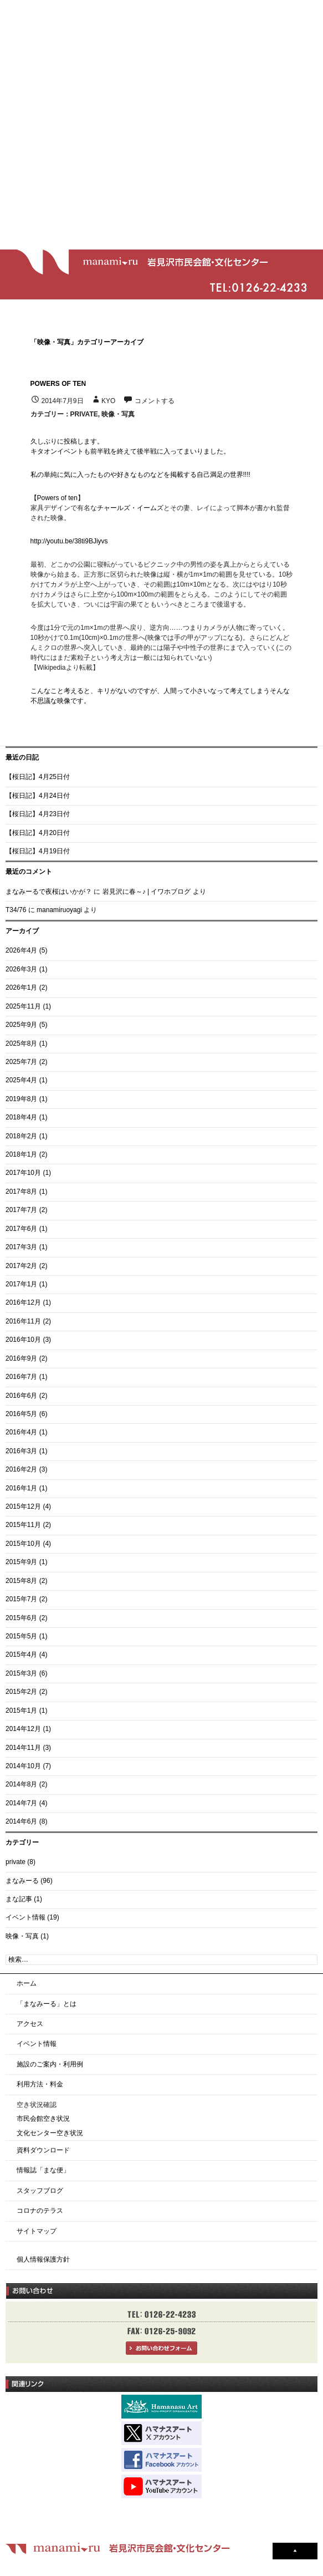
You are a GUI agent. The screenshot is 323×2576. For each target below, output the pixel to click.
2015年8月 (21, 1581)
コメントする (155, 401)
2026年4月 (21, 950)
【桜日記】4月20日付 (38, 833)
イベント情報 (25, 1917)
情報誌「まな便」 (43, 2170)
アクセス (30, 2024)
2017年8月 (21, 1191)
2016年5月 (21, 1414)
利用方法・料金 (40, 2084)
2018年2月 (21, 1136)
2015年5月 (21, 1636)
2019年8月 (21, 1099)
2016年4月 (21, 1432)
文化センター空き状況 (50, 2133)
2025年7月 (21, 1062)
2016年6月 (21, 1395)
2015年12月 (23, 1506)
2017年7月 (21, 1210)
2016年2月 (21, 1469)
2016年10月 (23, 1339)
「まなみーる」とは (46, 2004)
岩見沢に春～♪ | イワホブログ (146, 891)
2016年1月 (21, 1488)
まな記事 (19, 1899)
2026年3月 (21, 969)
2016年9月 (21, 1358)
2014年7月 (21, 1803)
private (84, 414)
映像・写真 (118, 414)
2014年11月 (23, 1748)
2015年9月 (21, 1562)
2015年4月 (21, 1654)
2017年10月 (23, 1173)
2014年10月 (23, 1766)
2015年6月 (21, 1618)
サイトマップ (37, 2231)
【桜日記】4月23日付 (38, 814)
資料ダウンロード (43, 2150)
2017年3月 (21, 1247)
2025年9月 (21, 1025)
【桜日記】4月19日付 (38, 851)
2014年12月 (23, 1729)
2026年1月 (21, 987)
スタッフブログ (40, 2191)
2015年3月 (21, 1673)
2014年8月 (21, 1784)
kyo (108, 401)
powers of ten (58, 384)
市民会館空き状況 (43, 2118)
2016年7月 (21, 1377)
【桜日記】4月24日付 (38, 796)
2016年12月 (23, 1302)
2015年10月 (23, 1543)
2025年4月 (21, 1080)
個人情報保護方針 (43, 2259)
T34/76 (16, 910)
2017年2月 (21, 1266)
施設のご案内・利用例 (50, 2064)
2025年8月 (21, 1043)
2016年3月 (21, 1451)
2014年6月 (21, 1821)
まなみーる (22, 1881)
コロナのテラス (40, 2210)
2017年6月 (21, 1229)
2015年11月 (23, 1525)
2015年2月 (21, 1692)
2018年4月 (21, 1117)
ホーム (27, 1983)
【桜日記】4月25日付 (38, 777)
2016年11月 (23, 1321)
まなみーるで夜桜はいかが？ (49, 891)
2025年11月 (23, 1006)
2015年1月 (21, 1710)
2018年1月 (21, 1154)
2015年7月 (21, 1599)
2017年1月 (21, 1284)
